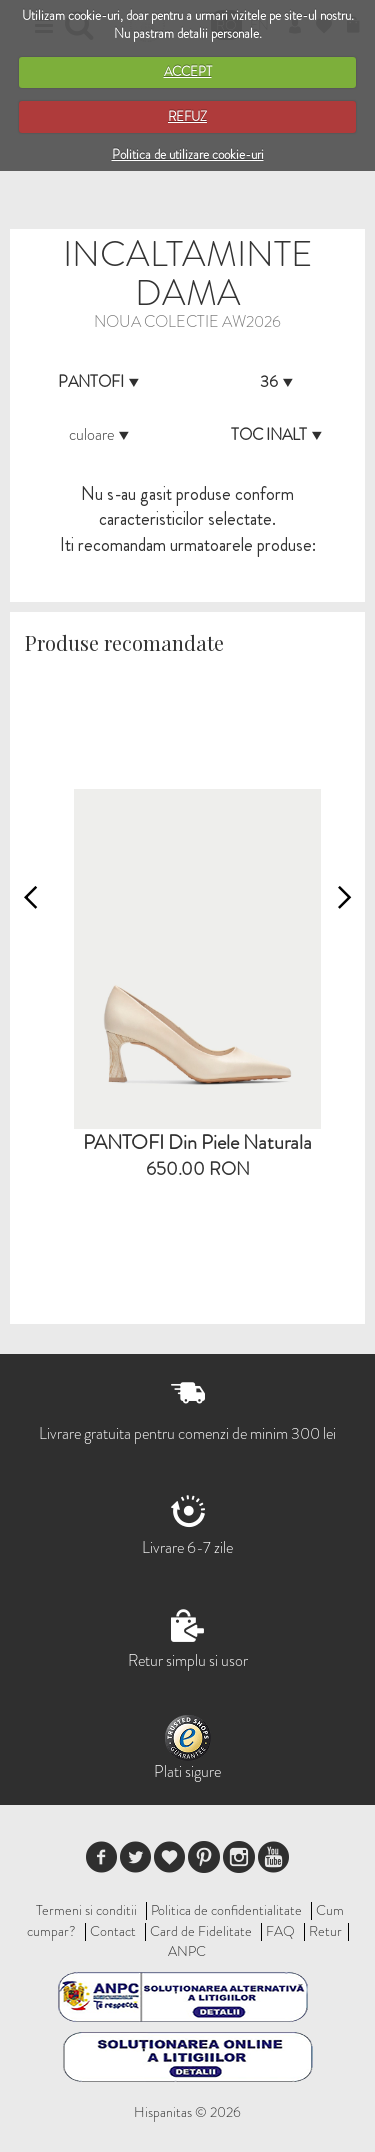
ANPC (187, 1951)
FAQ (280, 1931)
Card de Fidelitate (201, 1931)
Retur (325, 1931)
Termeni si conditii (86, 1910)
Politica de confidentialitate (226, 1910)
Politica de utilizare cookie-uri (188, 154)
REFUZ (187, 116)
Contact (113, 1931)
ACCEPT (188, 71)
